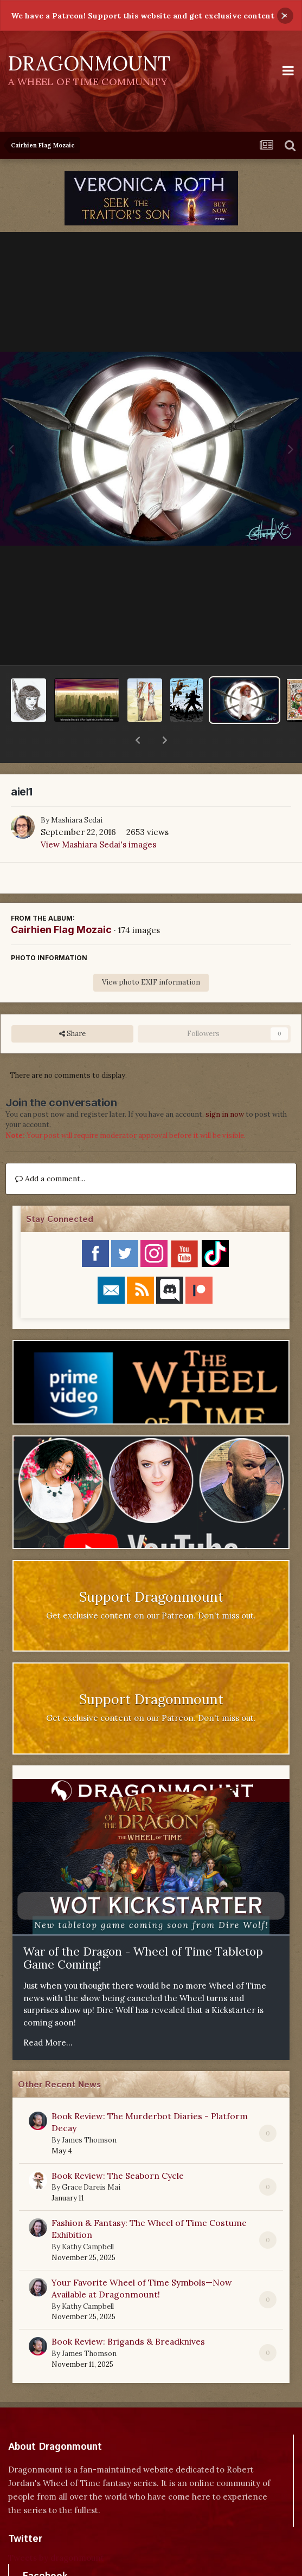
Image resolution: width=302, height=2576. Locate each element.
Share (72, 1006)
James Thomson (89, 2112)
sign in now (224, 1086)
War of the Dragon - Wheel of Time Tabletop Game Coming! (143, 1930)
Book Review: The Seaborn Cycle (118, 2147)
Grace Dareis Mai (91, 2159)
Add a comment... (50, 1150)
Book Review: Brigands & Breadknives (128, 2313)
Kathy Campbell (88, 2218)
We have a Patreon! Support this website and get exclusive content (142, 16)
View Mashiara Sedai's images (98, 816)
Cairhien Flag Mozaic (61, 901)
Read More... (48, 2014)
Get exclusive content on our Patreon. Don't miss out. (151, 1587)
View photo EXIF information (151, 954)
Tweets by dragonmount (56, 2530)
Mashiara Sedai (76, 792)
